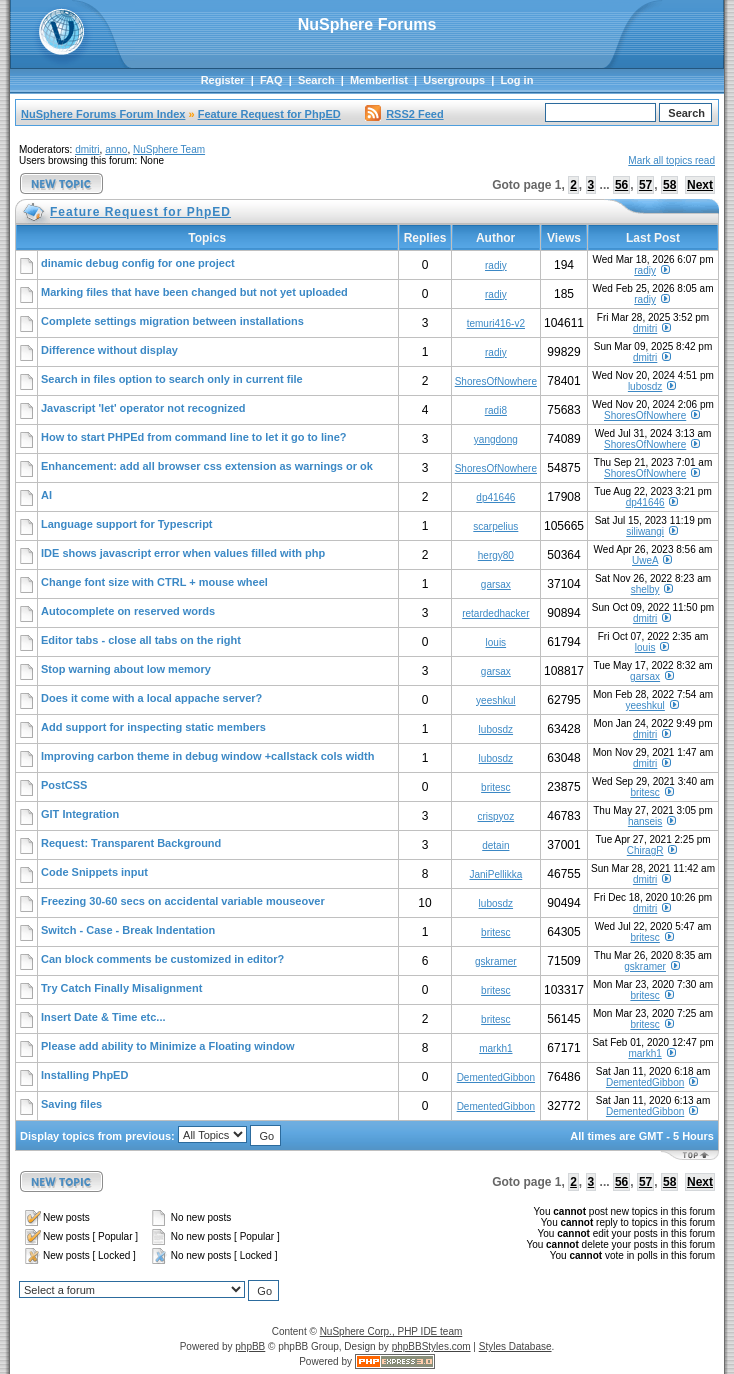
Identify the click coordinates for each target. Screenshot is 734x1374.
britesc (495, 787)
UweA (645, 560)
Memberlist (379, 80)
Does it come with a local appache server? (151, 698)
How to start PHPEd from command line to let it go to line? (194, 437)
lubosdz (645, 386)
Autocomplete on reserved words (128, 611)
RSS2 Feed (404, 114)
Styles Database (515, 1346)
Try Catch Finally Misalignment (121, 988)
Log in (516, 80)
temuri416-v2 (496, 323)
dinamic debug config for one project (138, 263)
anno (116, 149)
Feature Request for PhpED (269, 114)
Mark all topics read (671, 160)
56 (621, 185)
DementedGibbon (496, 1077)
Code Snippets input (94, 872)
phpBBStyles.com (431, 1346)
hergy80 (496, 555)
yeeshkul (495, 700)
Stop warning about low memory (126, 669)
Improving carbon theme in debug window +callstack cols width (207, 756)
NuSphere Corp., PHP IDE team (391, 1331)
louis (496, 642)
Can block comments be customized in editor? (162, 959)
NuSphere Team (169, 149)
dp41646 (495, 497)
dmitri (87, 149)
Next (700, 185)
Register (223, 80)
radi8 (496, 410)
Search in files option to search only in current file (172, 379)
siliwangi (645, 531)
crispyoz (495, 816)
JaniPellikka (495, 874)
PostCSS (64, 785)
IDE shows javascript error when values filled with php (183, 553)
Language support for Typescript (127, 524)
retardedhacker (495, 613)
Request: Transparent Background (131, 843)
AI (46, 495)
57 (645, 185)
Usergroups (454, 80)
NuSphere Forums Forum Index (103, 114)
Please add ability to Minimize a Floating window (168, 1046)
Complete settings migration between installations (172, 321)
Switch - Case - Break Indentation (128, 930)
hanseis (645, 821)
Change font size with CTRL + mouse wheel (154, 582)
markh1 (495, 1048)
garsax (496, 584)
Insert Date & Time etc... (103, 1017)
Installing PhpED (84, 1075)
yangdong (496, 439)
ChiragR (645, 850)
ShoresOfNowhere (496, 381)
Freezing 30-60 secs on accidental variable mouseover (183, 901)
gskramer (496, 961)
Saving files (71, 1104)
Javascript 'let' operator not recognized (143, 408)
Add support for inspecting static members (153, 727)
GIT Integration (80, 814)
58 (669, 185)
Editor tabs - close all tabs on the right (141, 640)
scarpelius (495, 526)
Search (316, 80)
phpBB (250, 1346)
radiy (496, 265)
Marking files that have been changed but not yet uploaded (194, 292)
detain (495, 845)
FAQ (271, 80)
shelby (645, 589)
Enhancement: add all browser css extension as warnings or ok (207, 466)
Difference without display (109, 350)
